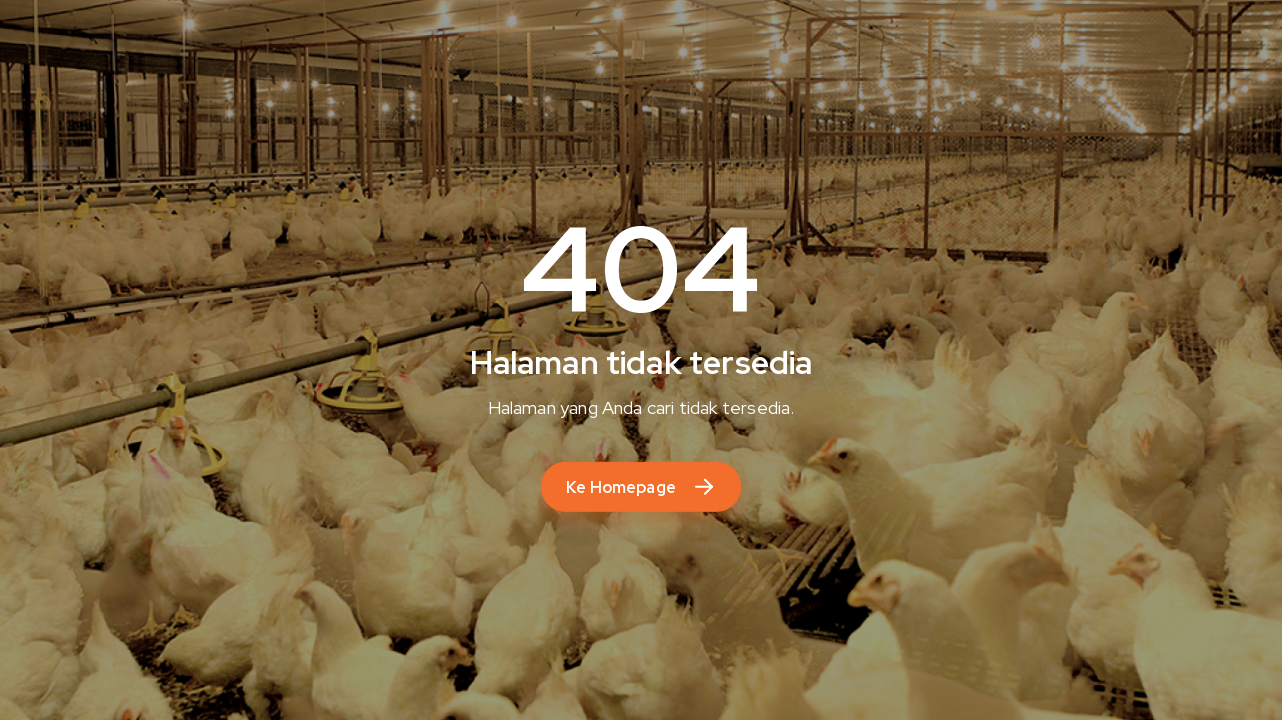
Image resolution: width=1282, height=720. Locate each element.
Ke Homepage (621, 487)
